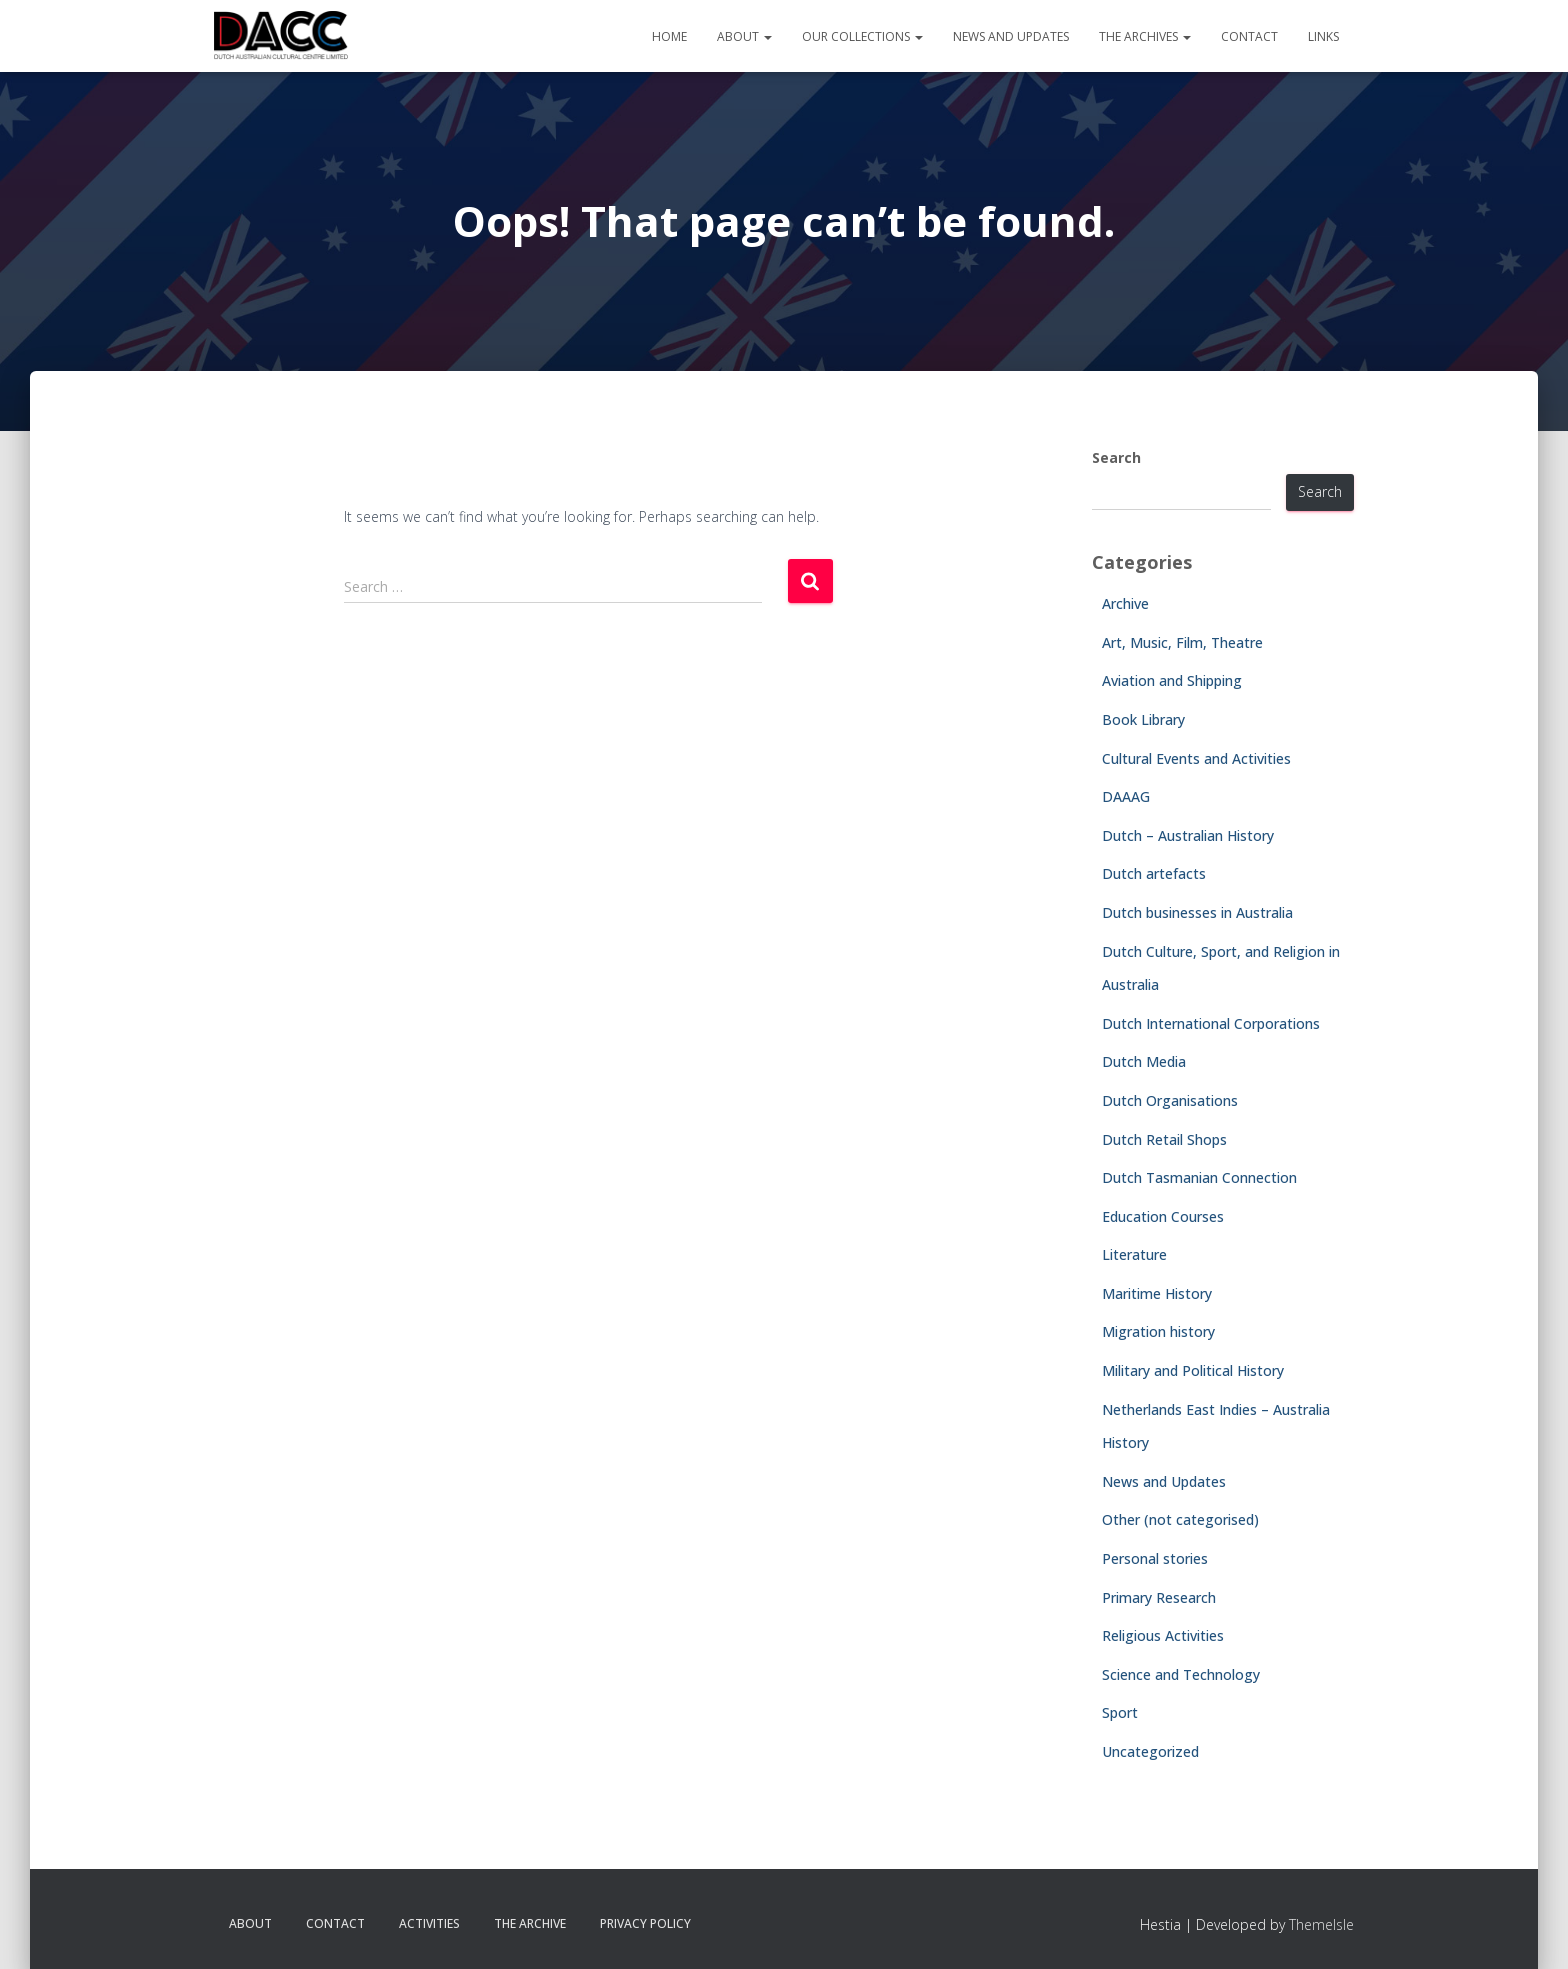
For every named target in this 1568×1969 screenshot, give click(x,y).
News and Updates (1011, 36)
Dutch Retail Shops (1164, 1139)
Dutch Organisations (1170, 1100)
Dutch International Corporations (1211, 1023)
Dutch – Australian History (1188, 835)
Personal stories (1155, 1558)
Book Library (1143, 719)
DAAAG (1126, 796)
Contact (1249, 36)
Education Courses (1163, 1216)
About (744, 36)
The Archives (1145, 36)
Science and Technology (1181, 1674)
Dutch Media (1144, 1061)
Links (1323, 36)
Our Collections (862, 36)
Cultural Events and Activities (1196, 758)
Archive (1125, 603)
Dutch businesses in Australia (1197, 912)
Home (669, 36)
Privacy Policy (645, 1923)
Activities (429, 1923)
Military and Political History (1193, 1370)
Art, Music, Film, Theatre (1182, 642)
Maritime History (1157, 1293)
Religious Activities (1163, 1635)
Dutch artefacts (1154, 873)
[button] (767, 36)
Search (1116, 457)
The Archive (530, 1923)
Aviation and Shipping (1172, 680)
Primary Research (1159, 1597)
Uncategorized (1150, 1751)
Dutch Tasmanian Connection (1199, 1177)
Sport (1120, 1712)
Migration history (1158, 1331)
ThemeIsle (1321, 1924)
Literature (1134, 1254)
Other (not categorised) (1180, 1519)
